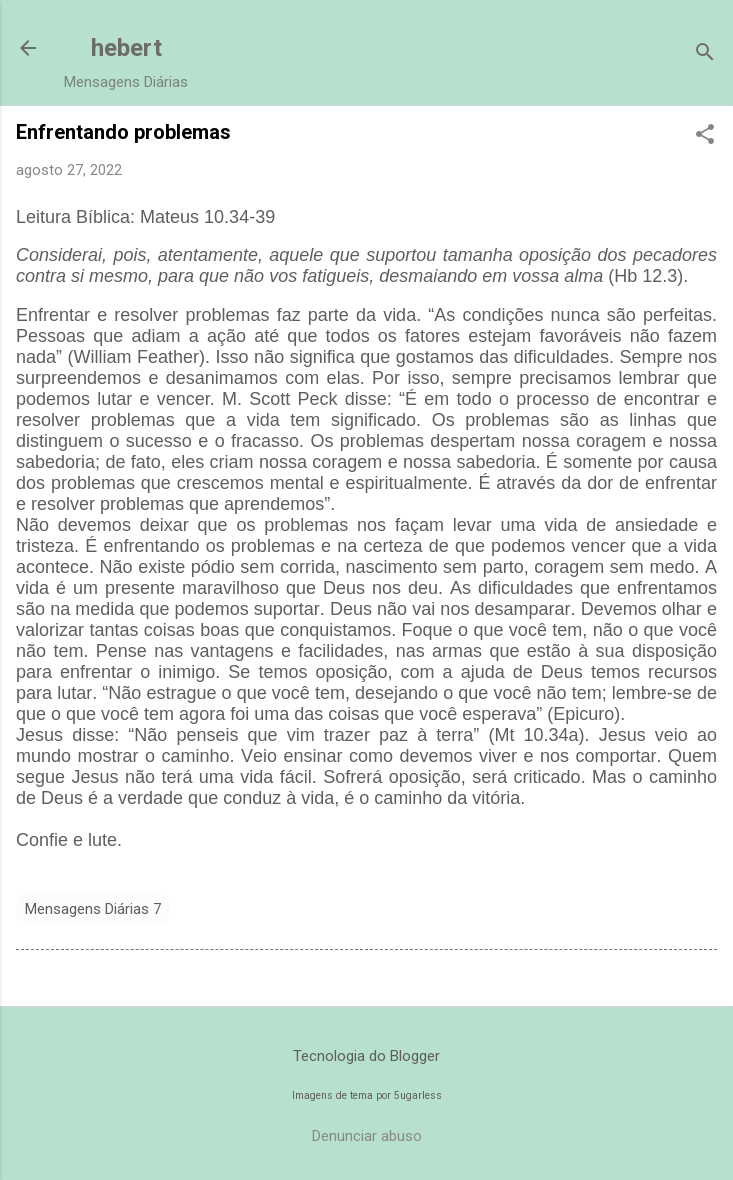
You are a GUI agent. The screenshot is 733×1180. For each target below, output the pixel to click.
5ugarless (418, 1095)
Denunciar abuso (367, 1136)
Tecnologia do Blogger (366, 1056)
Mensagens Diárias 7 (93, 909)
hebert (126, 48)
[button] (705, 136)
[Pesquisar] (705, 54)
